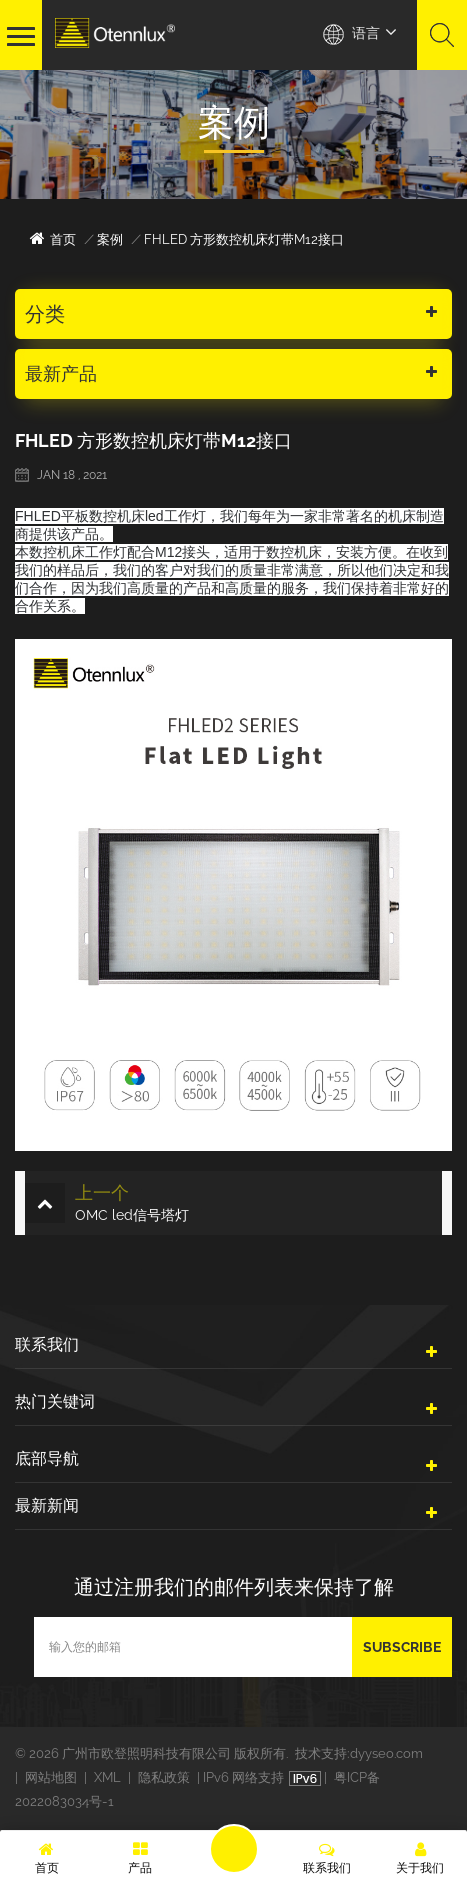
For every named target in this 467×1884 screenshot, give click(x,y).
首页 (53, 238)
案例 (110, 239)
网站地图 (51, 1777)
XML (107, 1777)
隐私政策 (164, 1777)
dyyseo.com (386, 1753)
